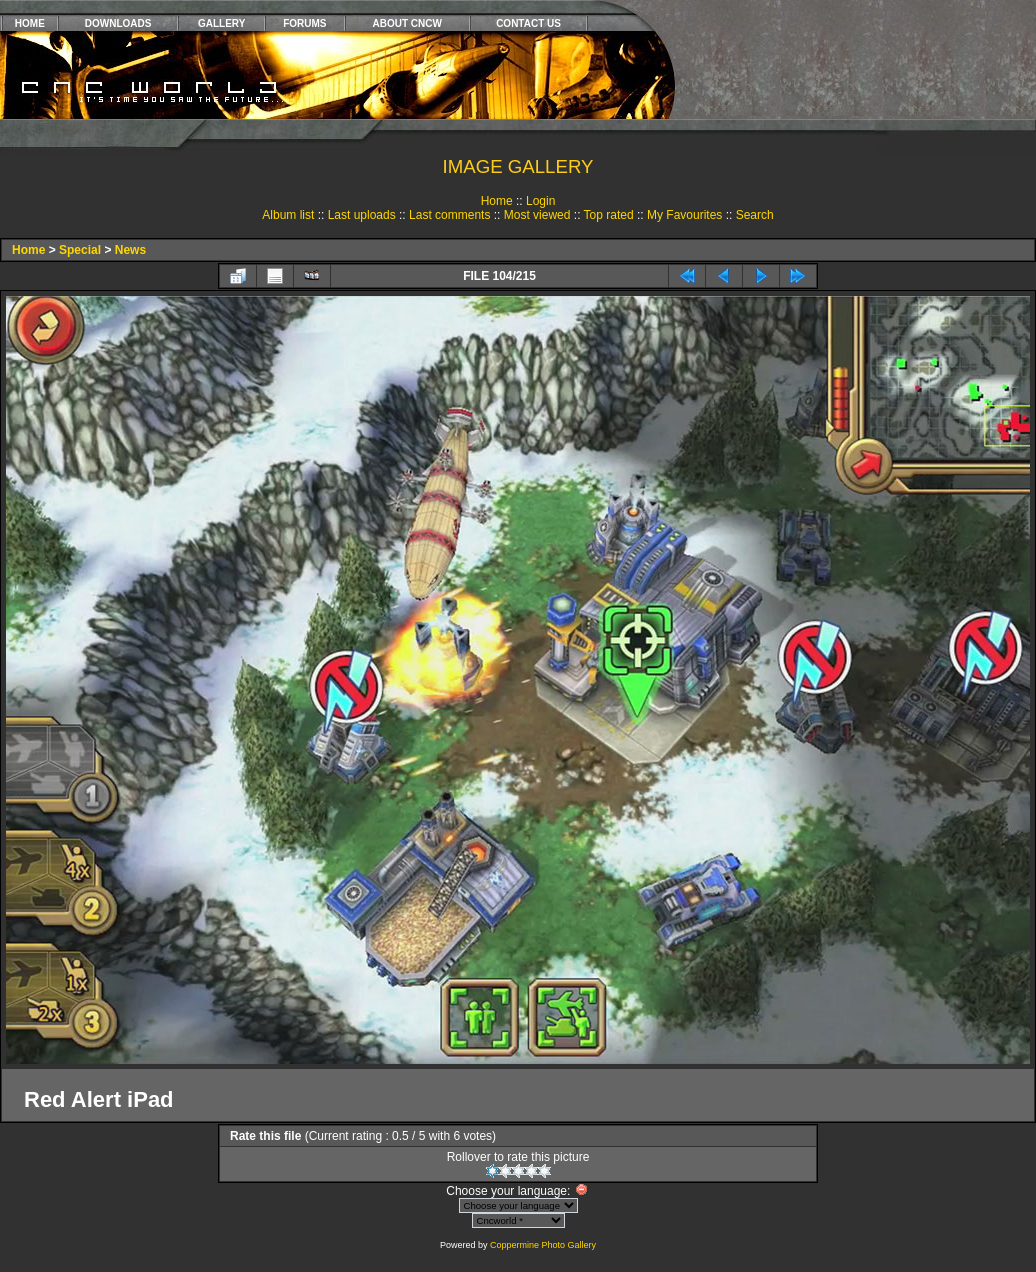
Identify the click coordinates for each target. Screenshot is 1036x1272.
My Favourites (684, 215)
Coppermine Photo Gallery (543, 1245)
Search (755, 215)
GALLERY (221, 23)
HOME (30, 23)
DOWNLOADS (118, 23)
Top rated (609, 215)
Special (80, 250)
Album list (288, 215)
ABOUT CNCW (407, 23)
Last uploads (362, 215)
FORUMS (304, 23)
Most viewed (537, 215)
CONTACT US (528, 23)
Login (540, 201)
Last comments (449, 215)
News (130, 250)
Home (497, 201)
